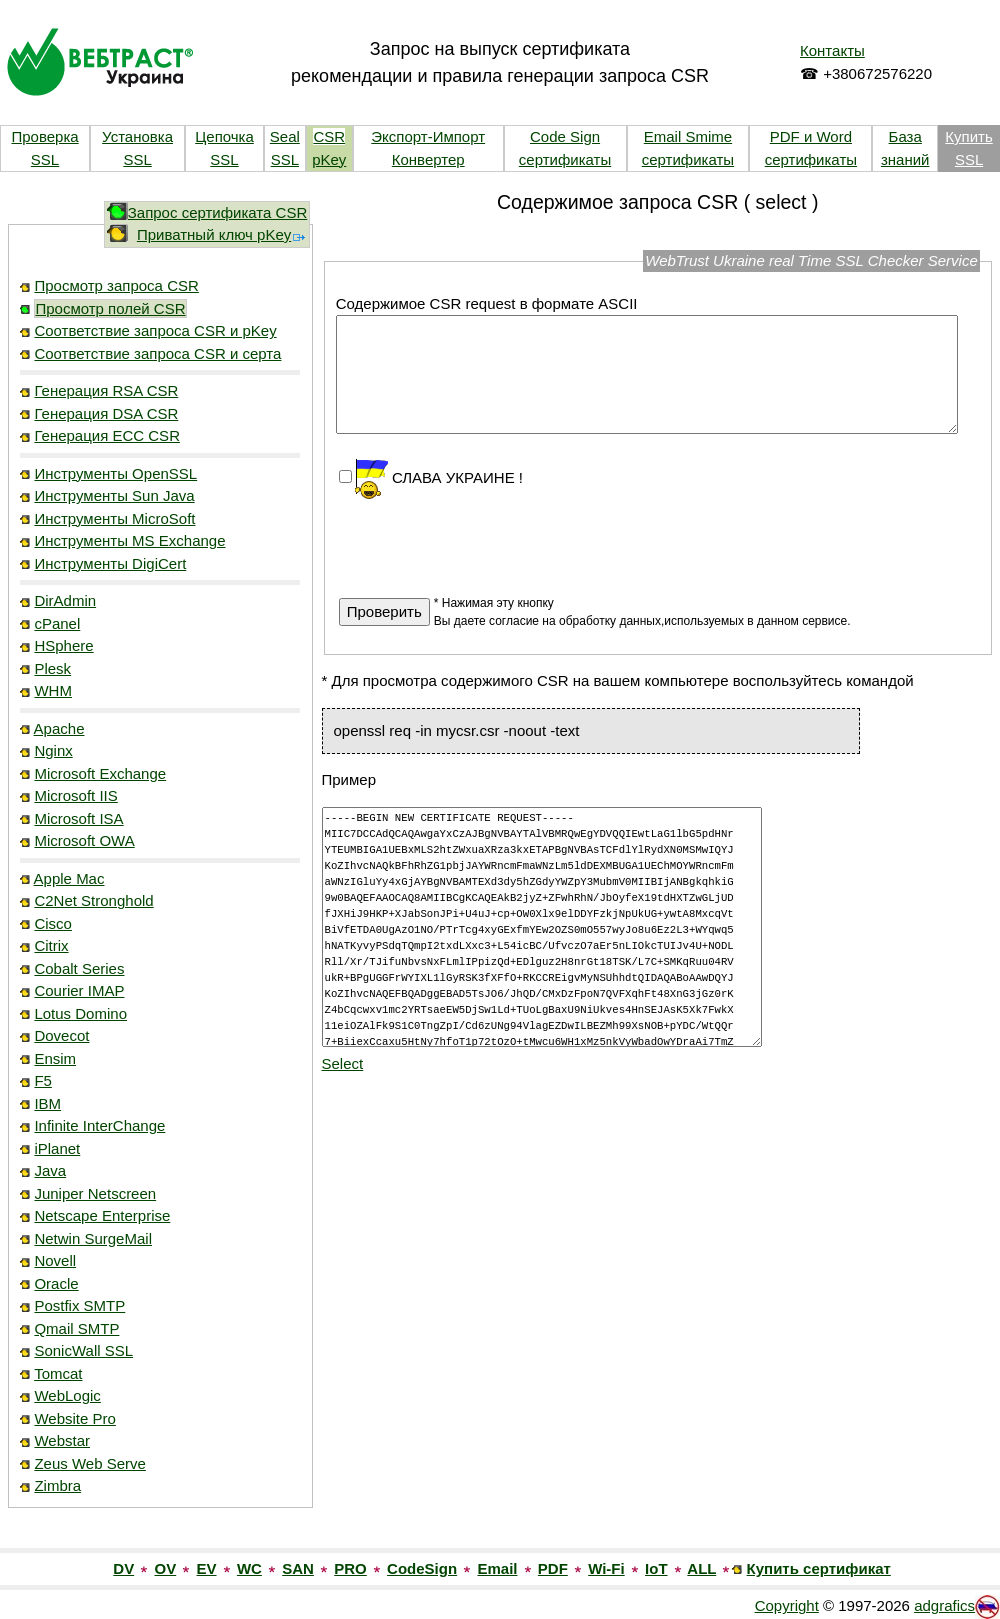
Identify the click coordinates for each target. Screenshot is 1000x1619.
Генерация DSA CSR (106, 413)
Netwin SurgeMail (93, 1238)
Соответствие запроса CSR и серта (157, 353)
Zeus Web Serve (89, 1463)
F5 (43, 1080)
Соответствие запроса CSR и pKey (155, 330)
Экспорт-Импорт (428, 136)
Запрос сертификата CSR (218, 212)
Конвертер (428, 159)
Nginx (53, 750)
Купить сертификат (819, 1568)
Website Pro (74, 1418)
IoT (656, 1568)
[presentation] (491, 539)
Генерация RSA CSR (106, 390)
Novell (55, 1260)
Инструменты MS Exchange (129, 540)
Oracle (56, 1283)
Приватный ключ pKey (222, 234)
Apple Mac (69, 878)
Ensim (55, 1058)
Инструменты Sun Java (114, 495)
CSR (329, 136)
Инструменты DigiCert (110, 563)
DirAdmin (65, 600)
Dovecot (61, 1035)
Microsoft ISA (78, 818)
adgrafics (944, 1605)
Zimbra (57, 1485)
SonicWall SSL (83, 1350)
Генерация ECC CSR (107, 435)
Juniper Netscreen (95, 1193)
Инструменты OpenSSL (115, 473)
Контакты (832, 50)
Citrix (51, 945)
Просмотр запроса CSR (116, 285)
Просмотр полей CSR (110, 308)
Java (50, 1170)
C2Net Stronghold (93, 900)
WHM (53, 690)
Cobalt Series (79, 968)
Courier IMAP (79, 990)
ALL (701, 1568)
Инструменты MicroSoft (114, 518)
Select (343, 1063)
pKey (329, 159)
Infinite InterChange (99, 1125)
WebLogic (67, 1395)
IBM (47, 1103)
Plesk (52, 668)
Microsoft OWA (84, 840)
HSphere (63, 645)
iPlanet (57, 1148)
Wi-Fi (606, 1568)
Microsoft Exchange (100, 773)
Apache (59, 728)
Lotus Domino (80, 1013)
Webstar (62, 1440)
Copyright (787, 1605)
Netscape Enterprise (102, 1215)
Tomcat (58, 1373)
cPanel (57, 623)
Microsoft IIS (75, 795)
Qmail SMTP (76, 1328)
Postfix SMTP (79, 1305)
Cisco (53, 923)
